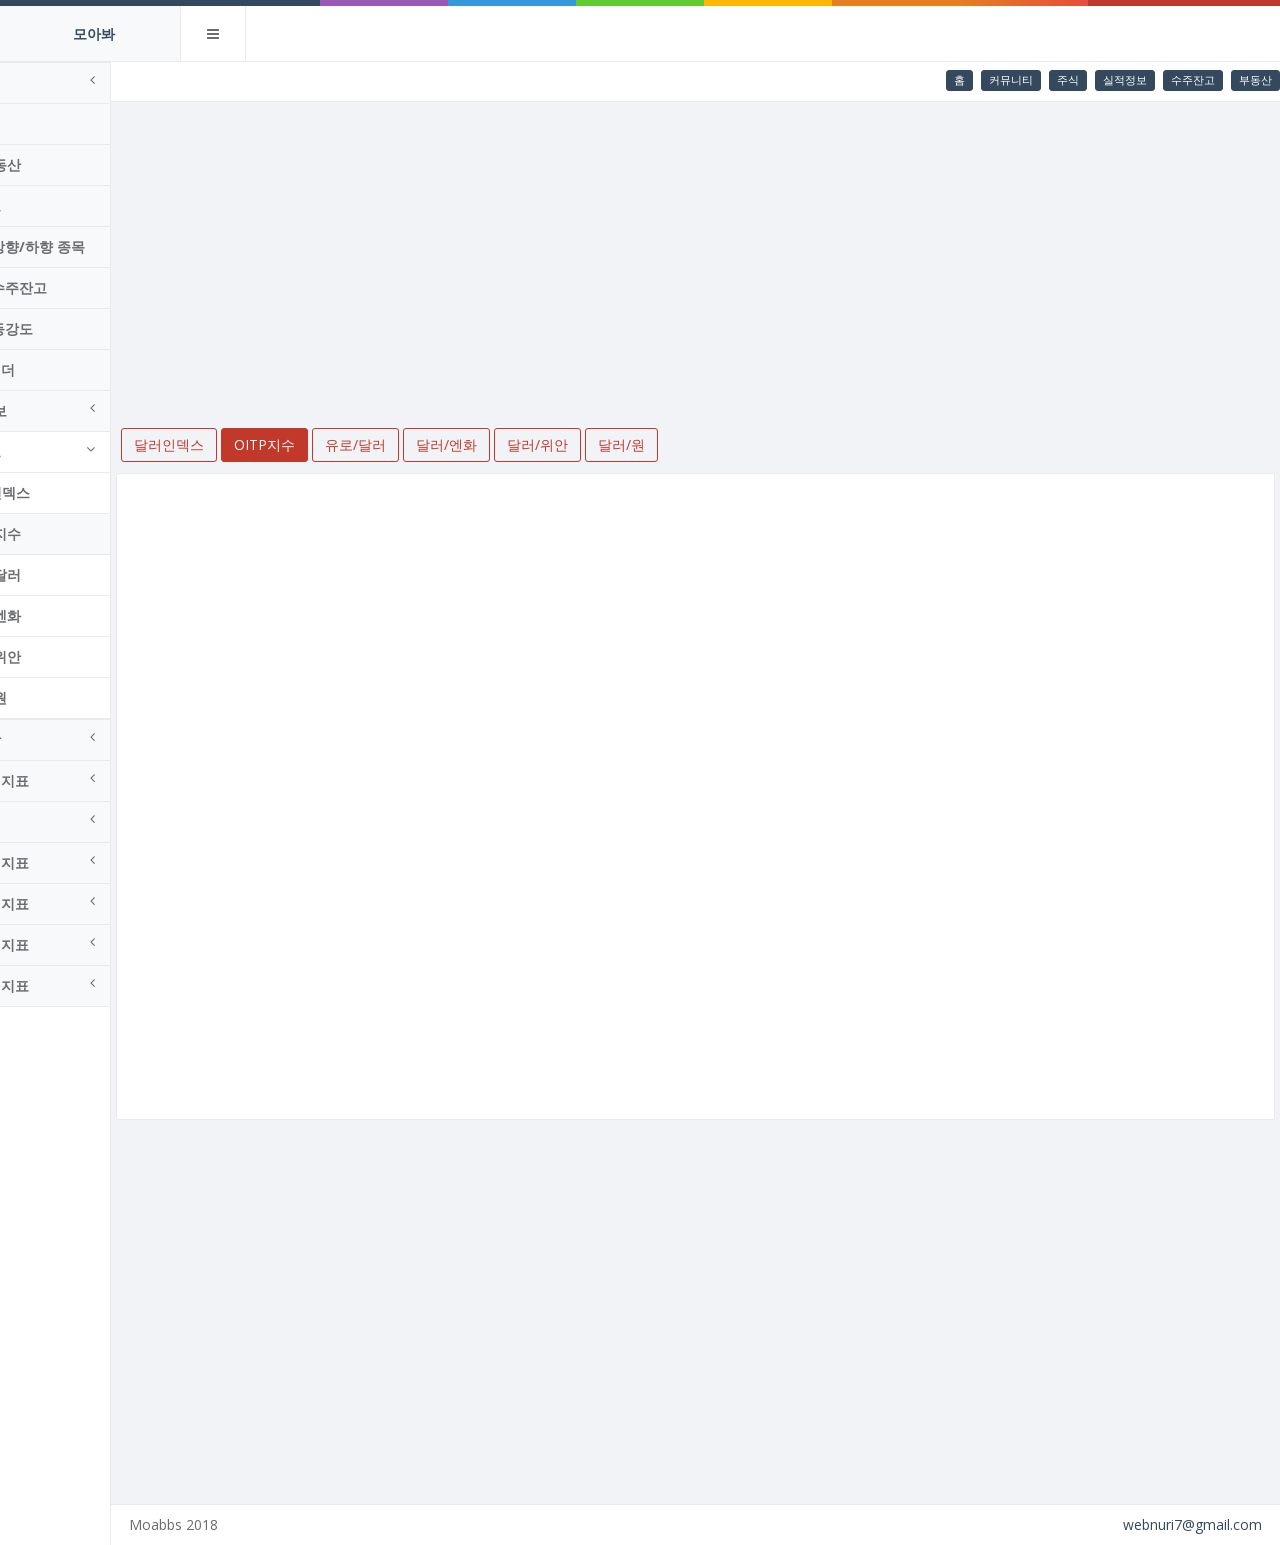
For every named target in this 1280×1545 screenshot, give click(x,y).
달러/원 (53, 697)
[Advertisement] (730, 252)
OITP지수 (60, 533)
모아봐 (94, 33)
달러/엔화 (60, 615)
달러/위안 (60, 656)
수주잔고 (1193, 79)
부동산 (1255, 79)
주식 (1068, 79)
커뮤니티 (1011, 79)
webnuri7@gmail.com (1192, 1524)
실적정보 (1125, 79)
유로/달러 (60, 574)
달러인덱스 (65, 492)
